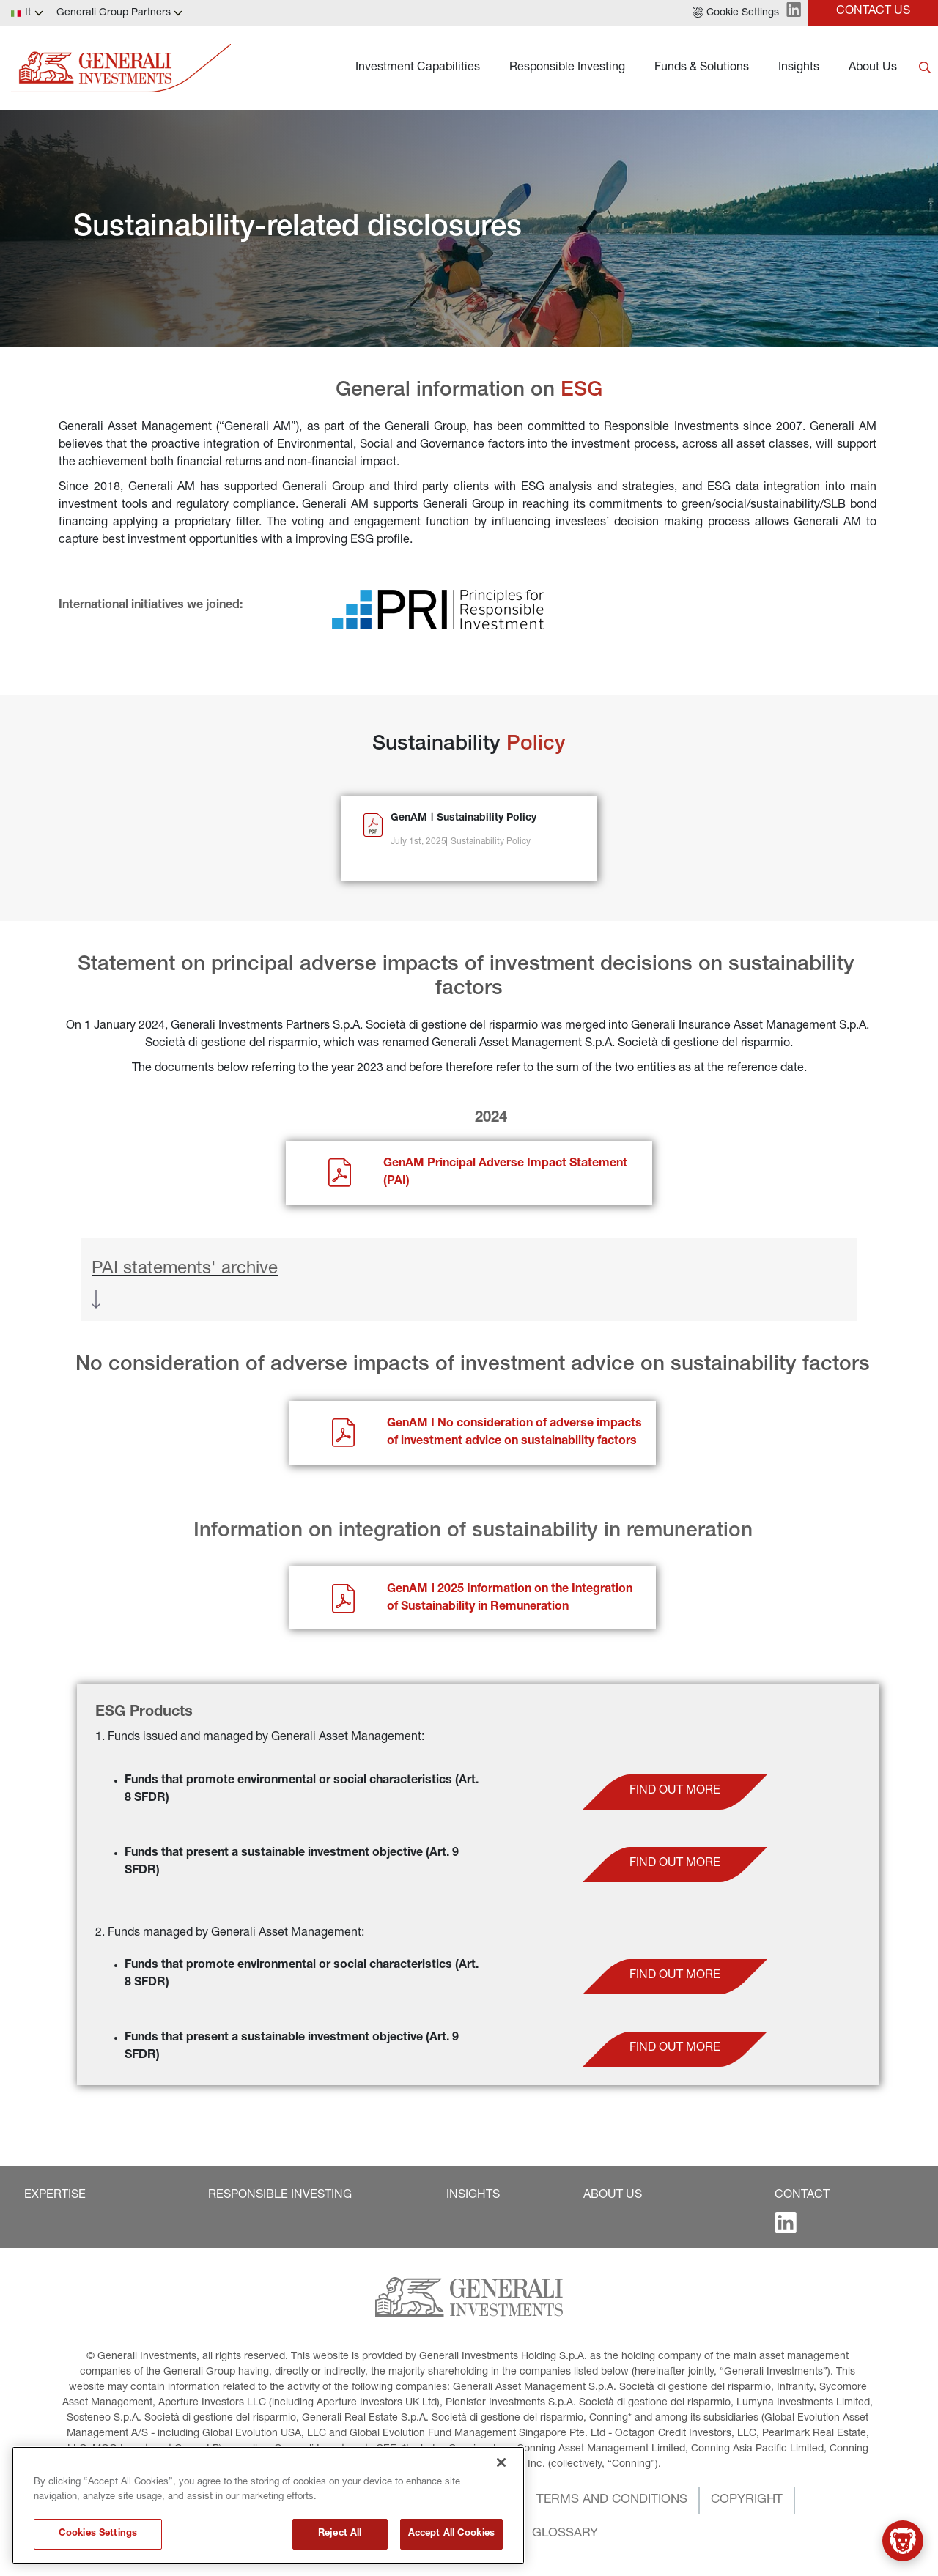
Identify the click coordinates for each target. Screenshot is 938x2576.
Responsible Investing (567, 68)
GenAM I (412, 1424)
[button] (735, 13)
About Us (873, 68)
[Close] (501, 2538)
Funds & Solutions (701, 68)
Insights (798, 68)
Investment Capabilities (417, 68)
